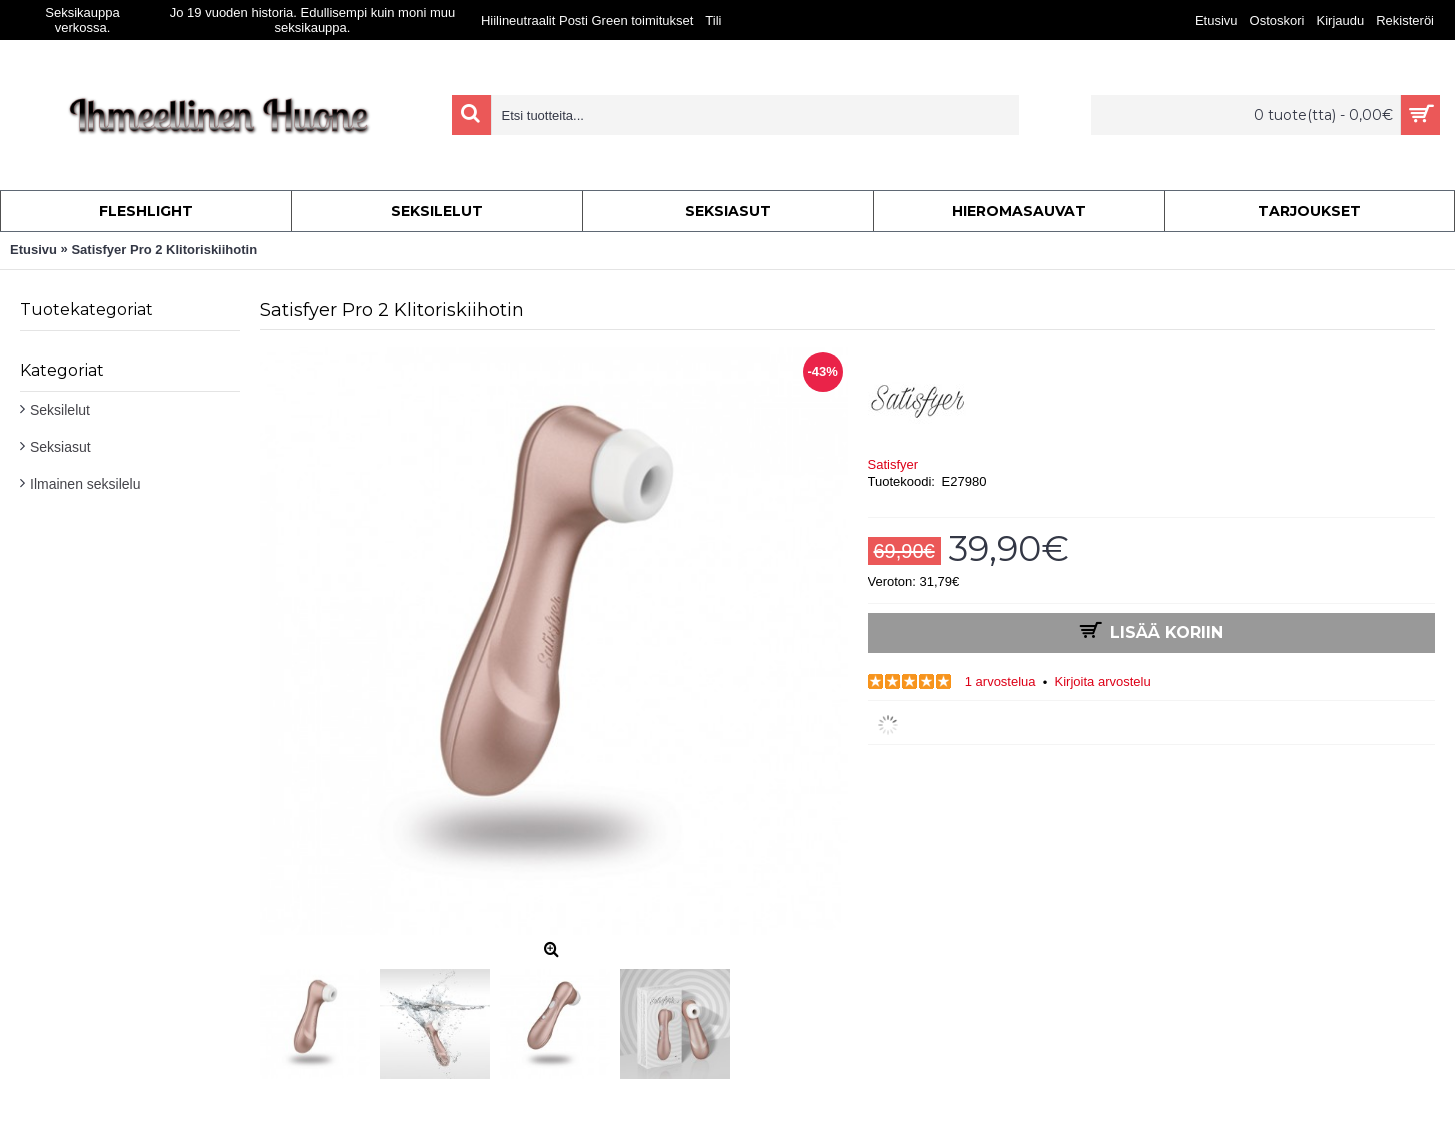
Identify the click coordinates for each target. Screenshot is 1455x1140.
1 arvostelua (1000, 681)
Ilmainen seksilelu (85, 484)
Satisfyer (893, 464)
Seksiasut (60, 447)
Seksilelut (60, 410)
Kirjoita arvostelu (1103, 681)
